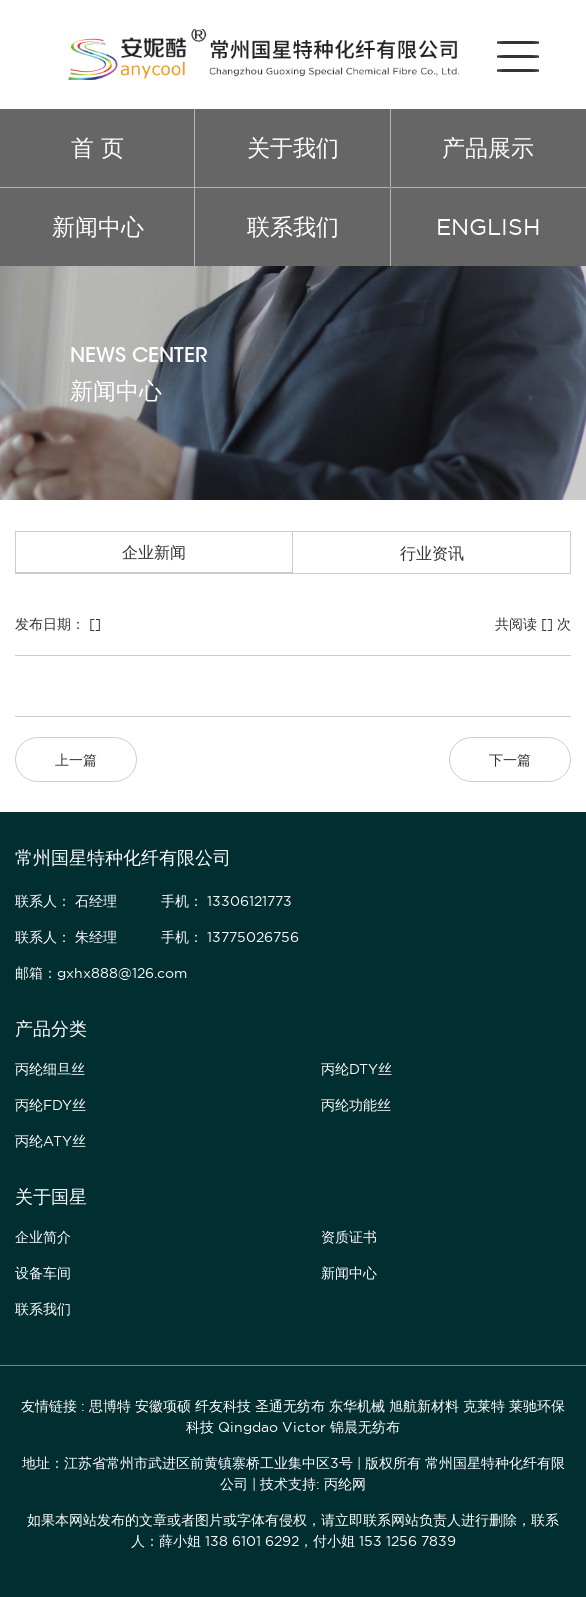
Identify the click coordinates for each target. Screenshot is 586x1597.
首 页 (97, 147)
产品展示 (488, 147)
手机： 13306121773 (226, 901)
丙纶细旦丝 (50, 1069)
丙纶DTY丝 (356, 1069)
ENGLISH (488, 226)
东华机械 (357, 1406)
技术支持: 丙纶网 (313, 1484)
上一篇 (76, 760)
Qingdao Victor (272, 1427)
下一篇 (510, 760)
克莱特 (484, 1406)
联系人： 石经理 (66, 901)
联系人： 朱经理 (66, 937)
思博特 (110, 1406)
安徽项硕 (163, 1406)
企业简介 (43, 1237)
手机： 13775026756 (230, 937)
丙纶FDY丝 (50, 1105)
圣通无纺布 (290, 1406)
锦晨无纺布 (365, 1427)
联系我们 (293, 226)
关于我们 (293, 147)
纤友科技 (223, 1406)
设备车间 (43, 1273)
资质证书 (349, 1237)
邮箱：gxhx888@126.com (101, 973)
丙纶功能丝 (356, 1105)
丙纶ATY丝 (50, 1141)
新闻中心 (98, 226)
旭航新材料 (424, 1406)
